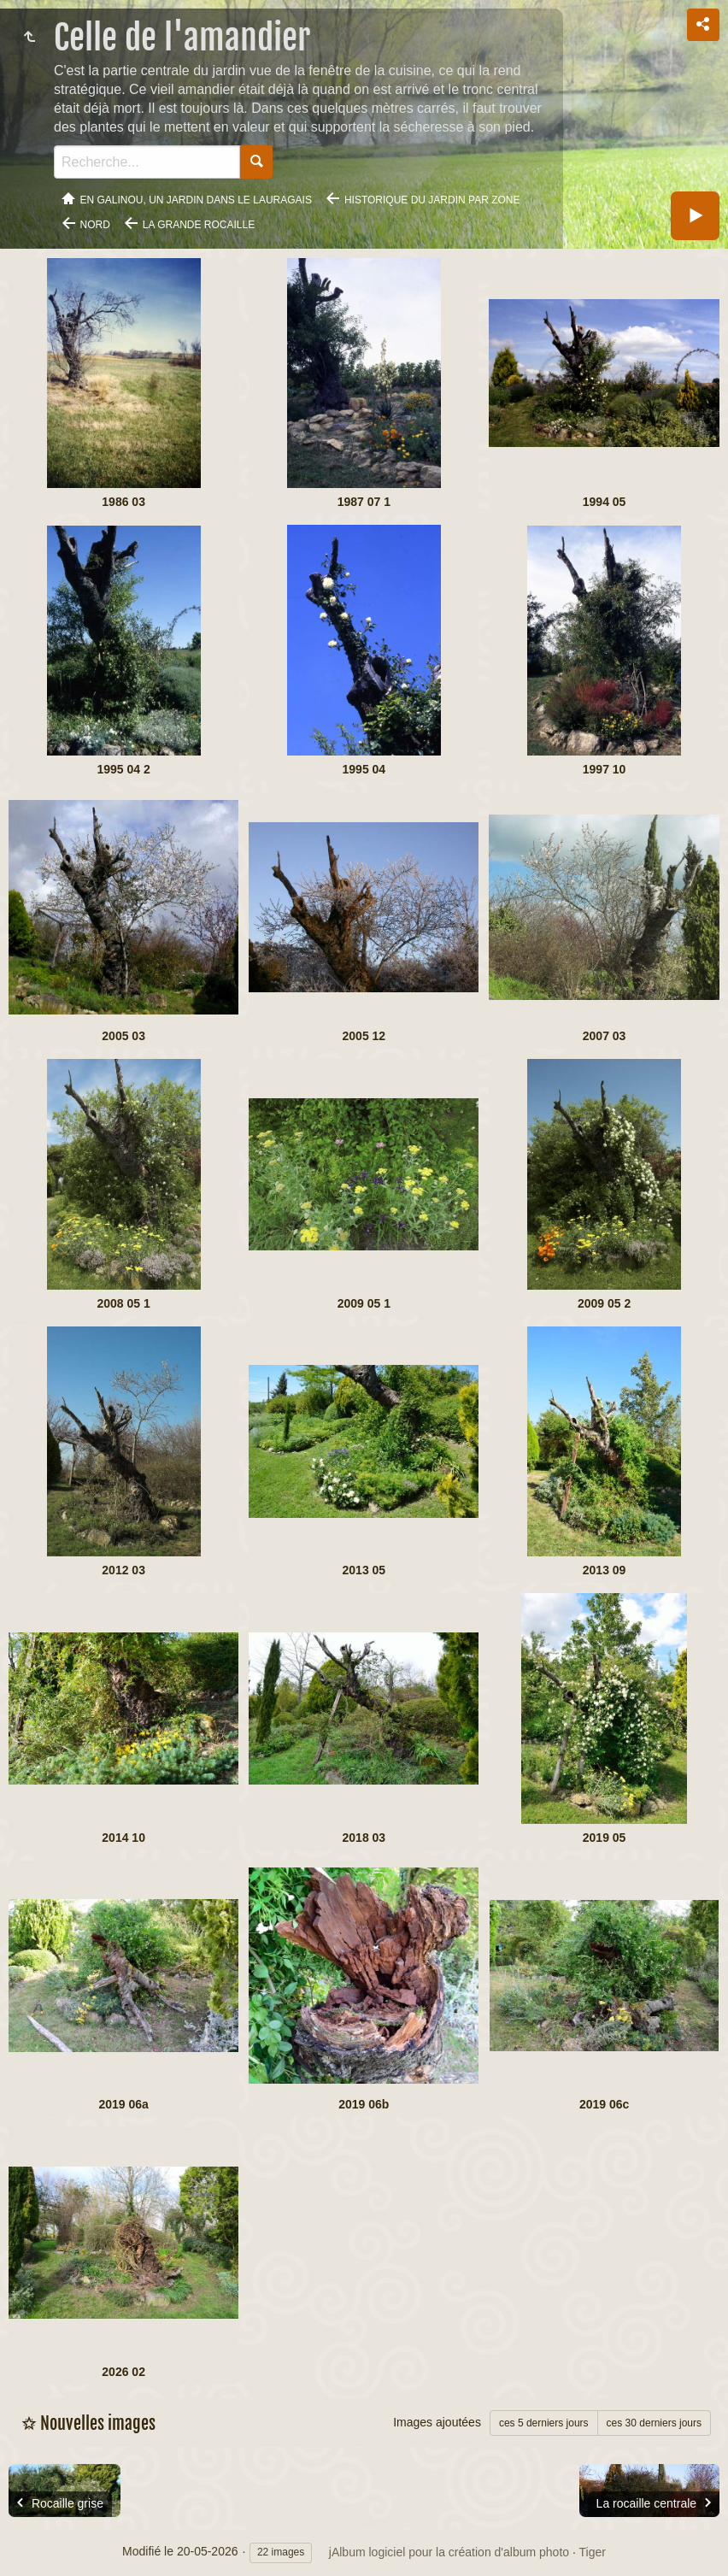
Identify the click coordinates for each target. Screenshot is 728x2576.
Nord (95, 225)
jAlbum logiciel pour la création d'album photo (449, 2552)
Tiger (592, 2552)
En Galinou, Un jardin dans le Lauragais (196, 200)
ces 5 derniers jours (544, 2423)
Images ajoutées (437, 2422)
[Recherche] (147, 162)
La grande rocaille (199, 225)
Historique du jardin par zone (432, 200)
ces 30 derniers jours (654, 2423)
